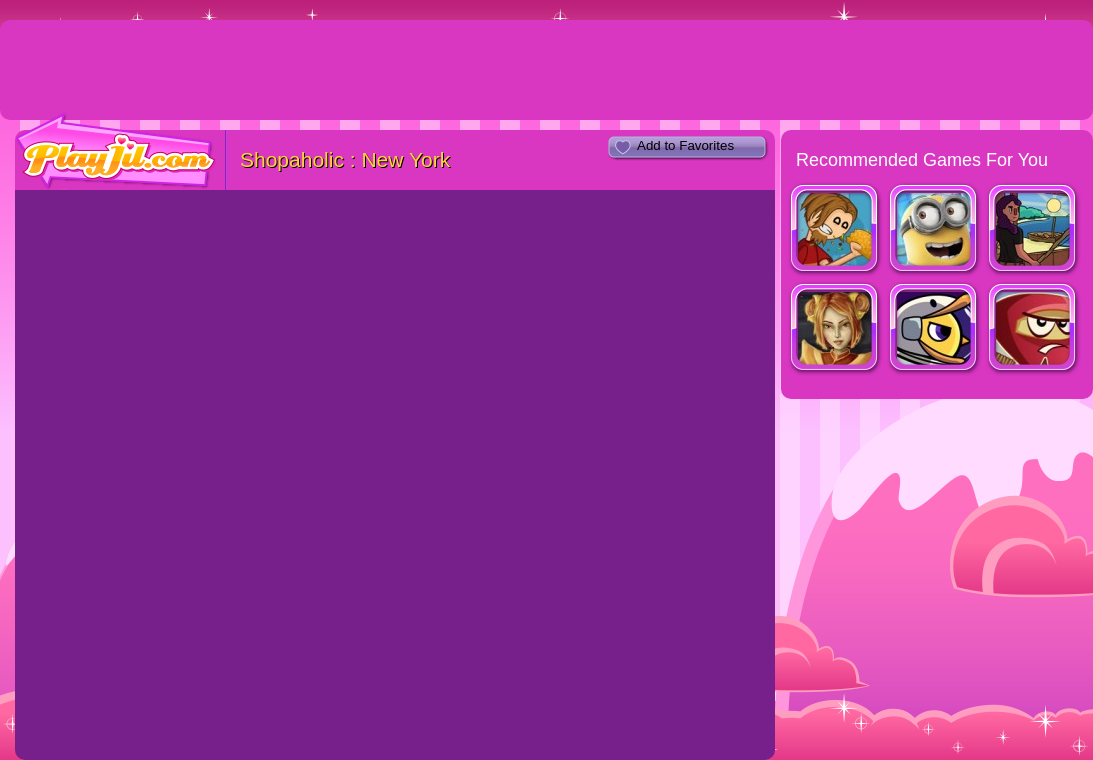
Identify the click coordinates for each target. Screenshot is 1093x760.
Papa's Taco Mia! (835, 230)
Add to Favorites (685, 145)
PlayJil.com (116, 151)
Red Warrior (1033, 329)
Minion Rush (934, 230)
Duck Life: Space (934, 329)
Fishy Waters (1033, 230)
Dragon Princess (835, 329)
